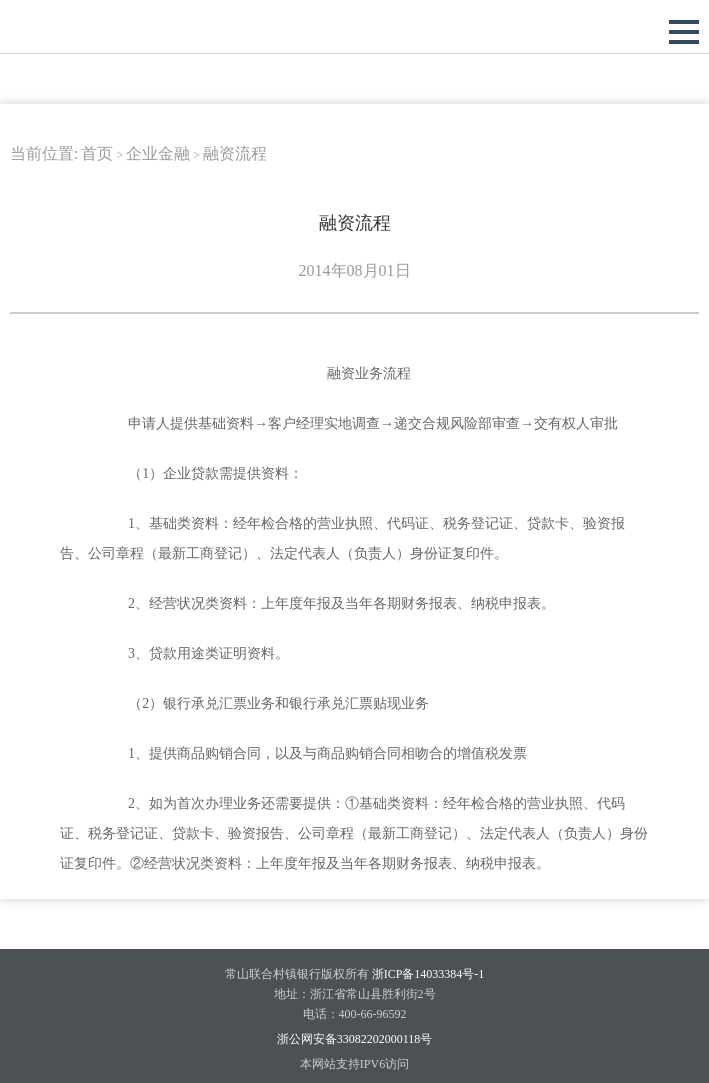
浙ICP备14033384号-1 (428, 974)
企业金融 (158, 153)
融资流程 (235, 153)
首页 (97, 153)
